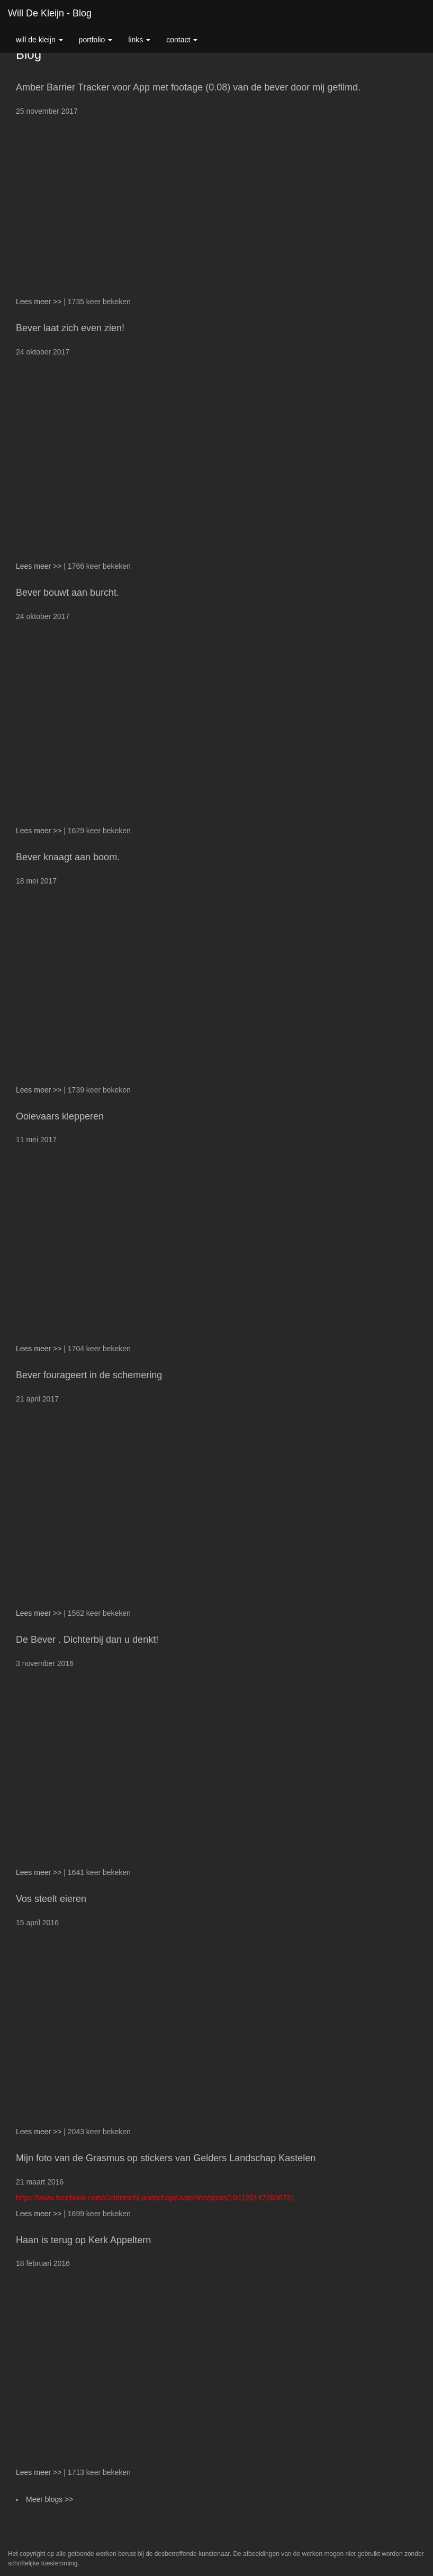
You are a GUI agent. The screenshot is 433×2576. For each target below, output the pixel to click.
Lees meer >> (40, 301)
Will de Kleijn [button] (39, 39)
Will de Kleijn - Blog (50, 13)
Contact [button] (181, 39)
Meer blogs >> (50, 2499)
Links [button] (139, 39)
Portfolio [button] (96, 39)
